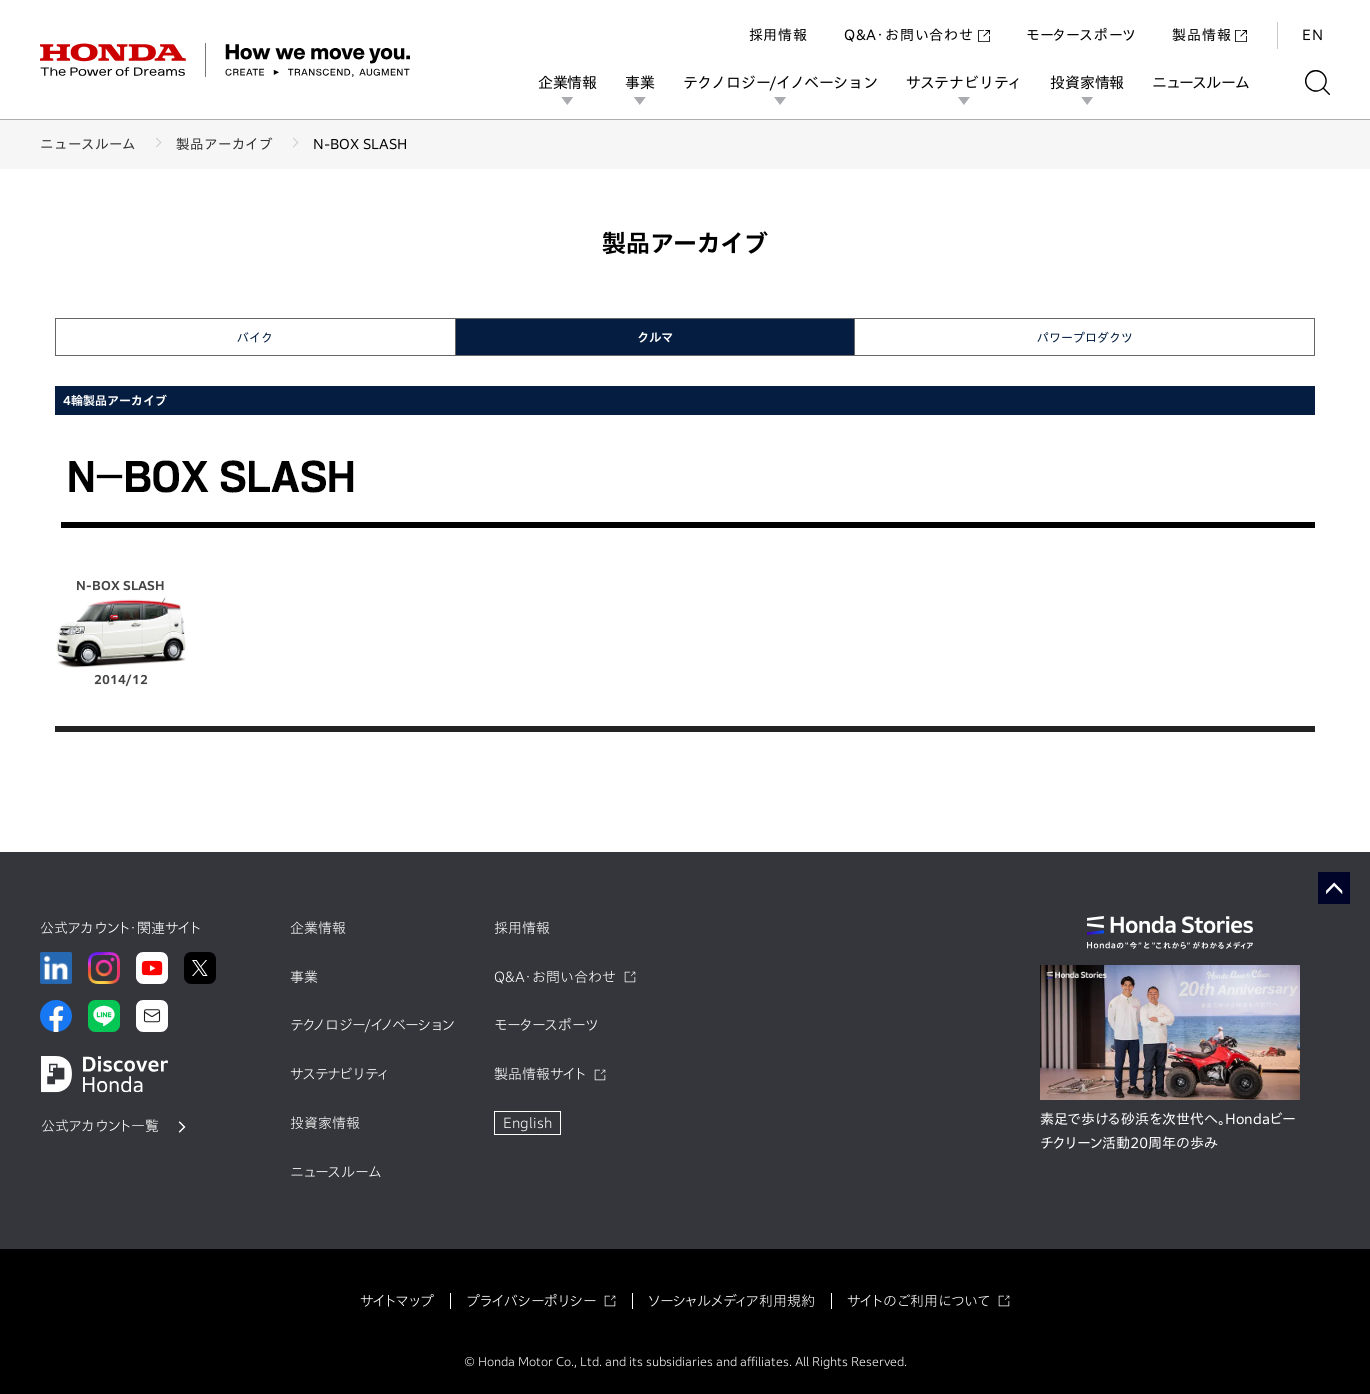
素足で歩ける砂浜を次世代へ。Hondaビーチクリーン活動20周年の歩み (1167, 1131)
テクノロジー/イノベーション (780, 82)
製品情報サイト (540, 1074)
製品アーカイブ (224, 144)
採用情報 (778, 34)
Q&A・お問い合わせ (917, 34)
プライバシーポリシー (531, 1301)
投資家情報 (1087, 82)
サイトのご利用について (918, 1301)
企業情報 (567, 82)
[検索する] (1317, 82)
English (527, 1123)
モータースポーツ (1081, 34)
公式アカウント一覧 (100, 1126)
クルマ (655, 337)
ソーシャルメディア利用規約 (731, 1301)
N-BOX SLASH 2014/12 (121, 632)
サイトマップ (397, 1301)
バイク (255, 337)
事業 (640, 82)
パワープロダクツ (1085, 337)
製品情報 (1209, 34)
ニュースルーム (1200, 82)
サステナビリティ (964, 82)
